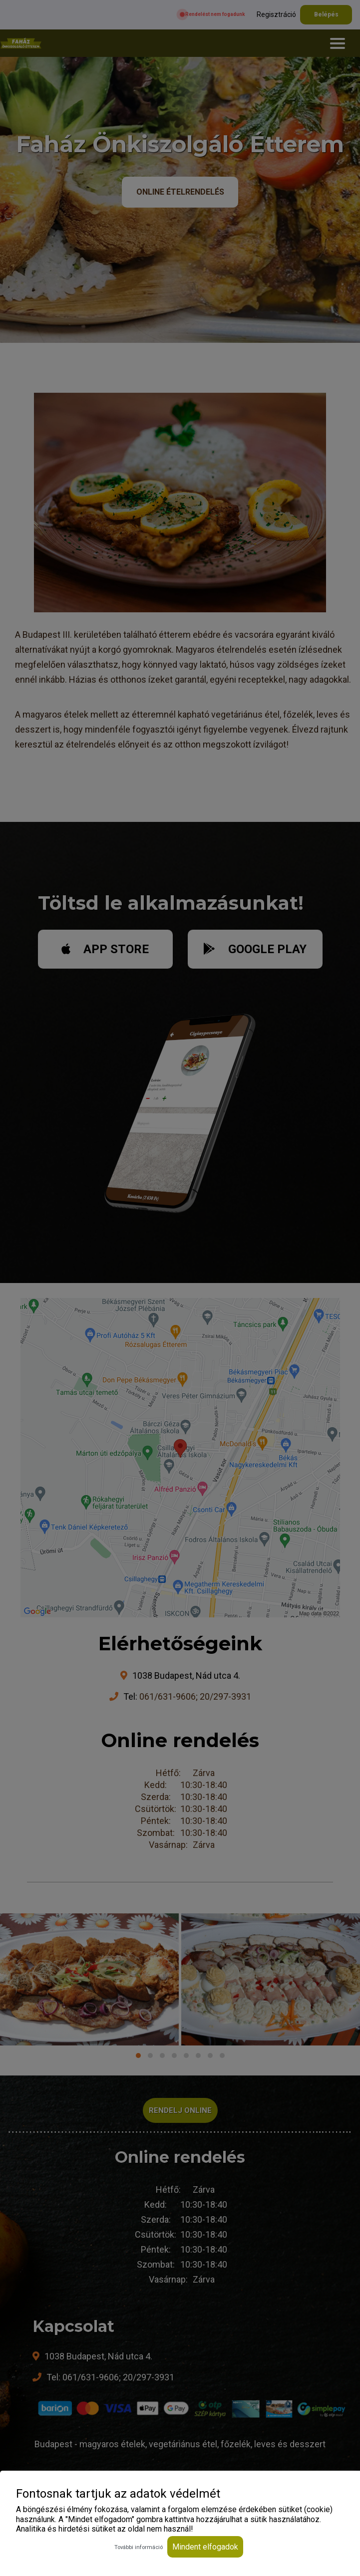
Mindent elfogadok (205, 2547)
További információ (138, 2547)
